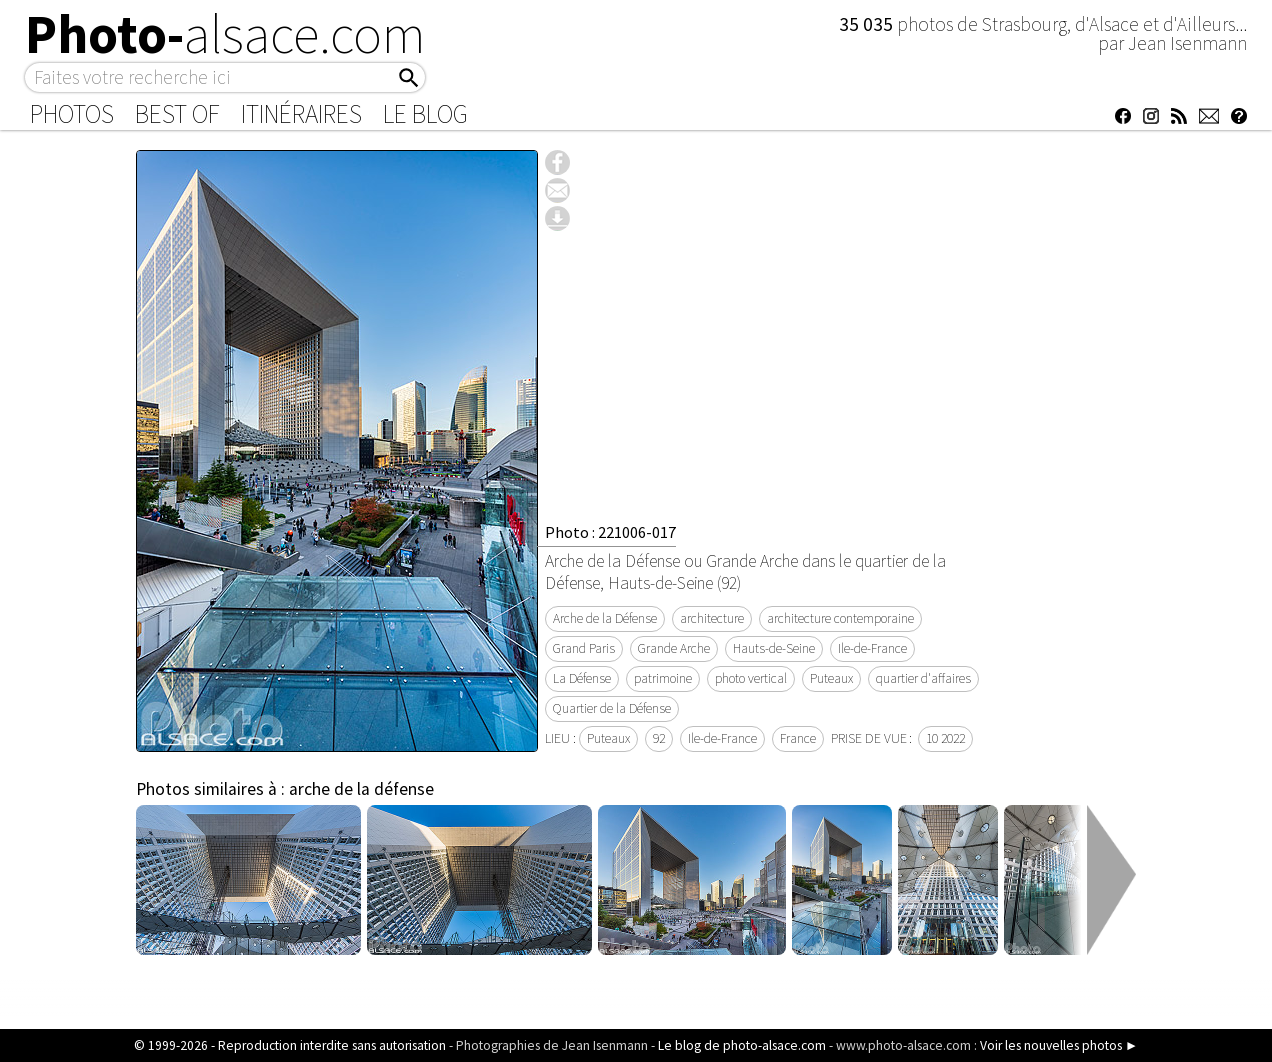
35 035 (868, 24)
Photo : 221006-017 (610, 532)
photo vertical (751, 678)
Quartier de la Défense (612, 708)
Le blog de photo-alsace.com (742, 1045)
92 (659, 738)
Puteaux (831, 678)
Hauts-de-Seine (774, 648)
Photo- (225, 34)
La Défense (582, 678)
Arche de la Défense (605, 618)
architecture (712, 618)
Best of (177, 114)
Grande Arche (674, 648)
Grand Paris (584, 648)
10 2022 (945, 738)
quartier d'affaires (923, 678)
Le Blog (425, 114)
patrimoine (663, 678)
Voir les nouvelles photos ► (1059, 1045)
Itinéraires (301, 114)
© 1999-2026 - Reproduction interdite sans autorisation (290, 1045)
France (798, 738)
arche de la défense (361, 789)
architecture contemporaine (840, 618)
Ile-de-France (872, 648)
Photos (72, 114)
